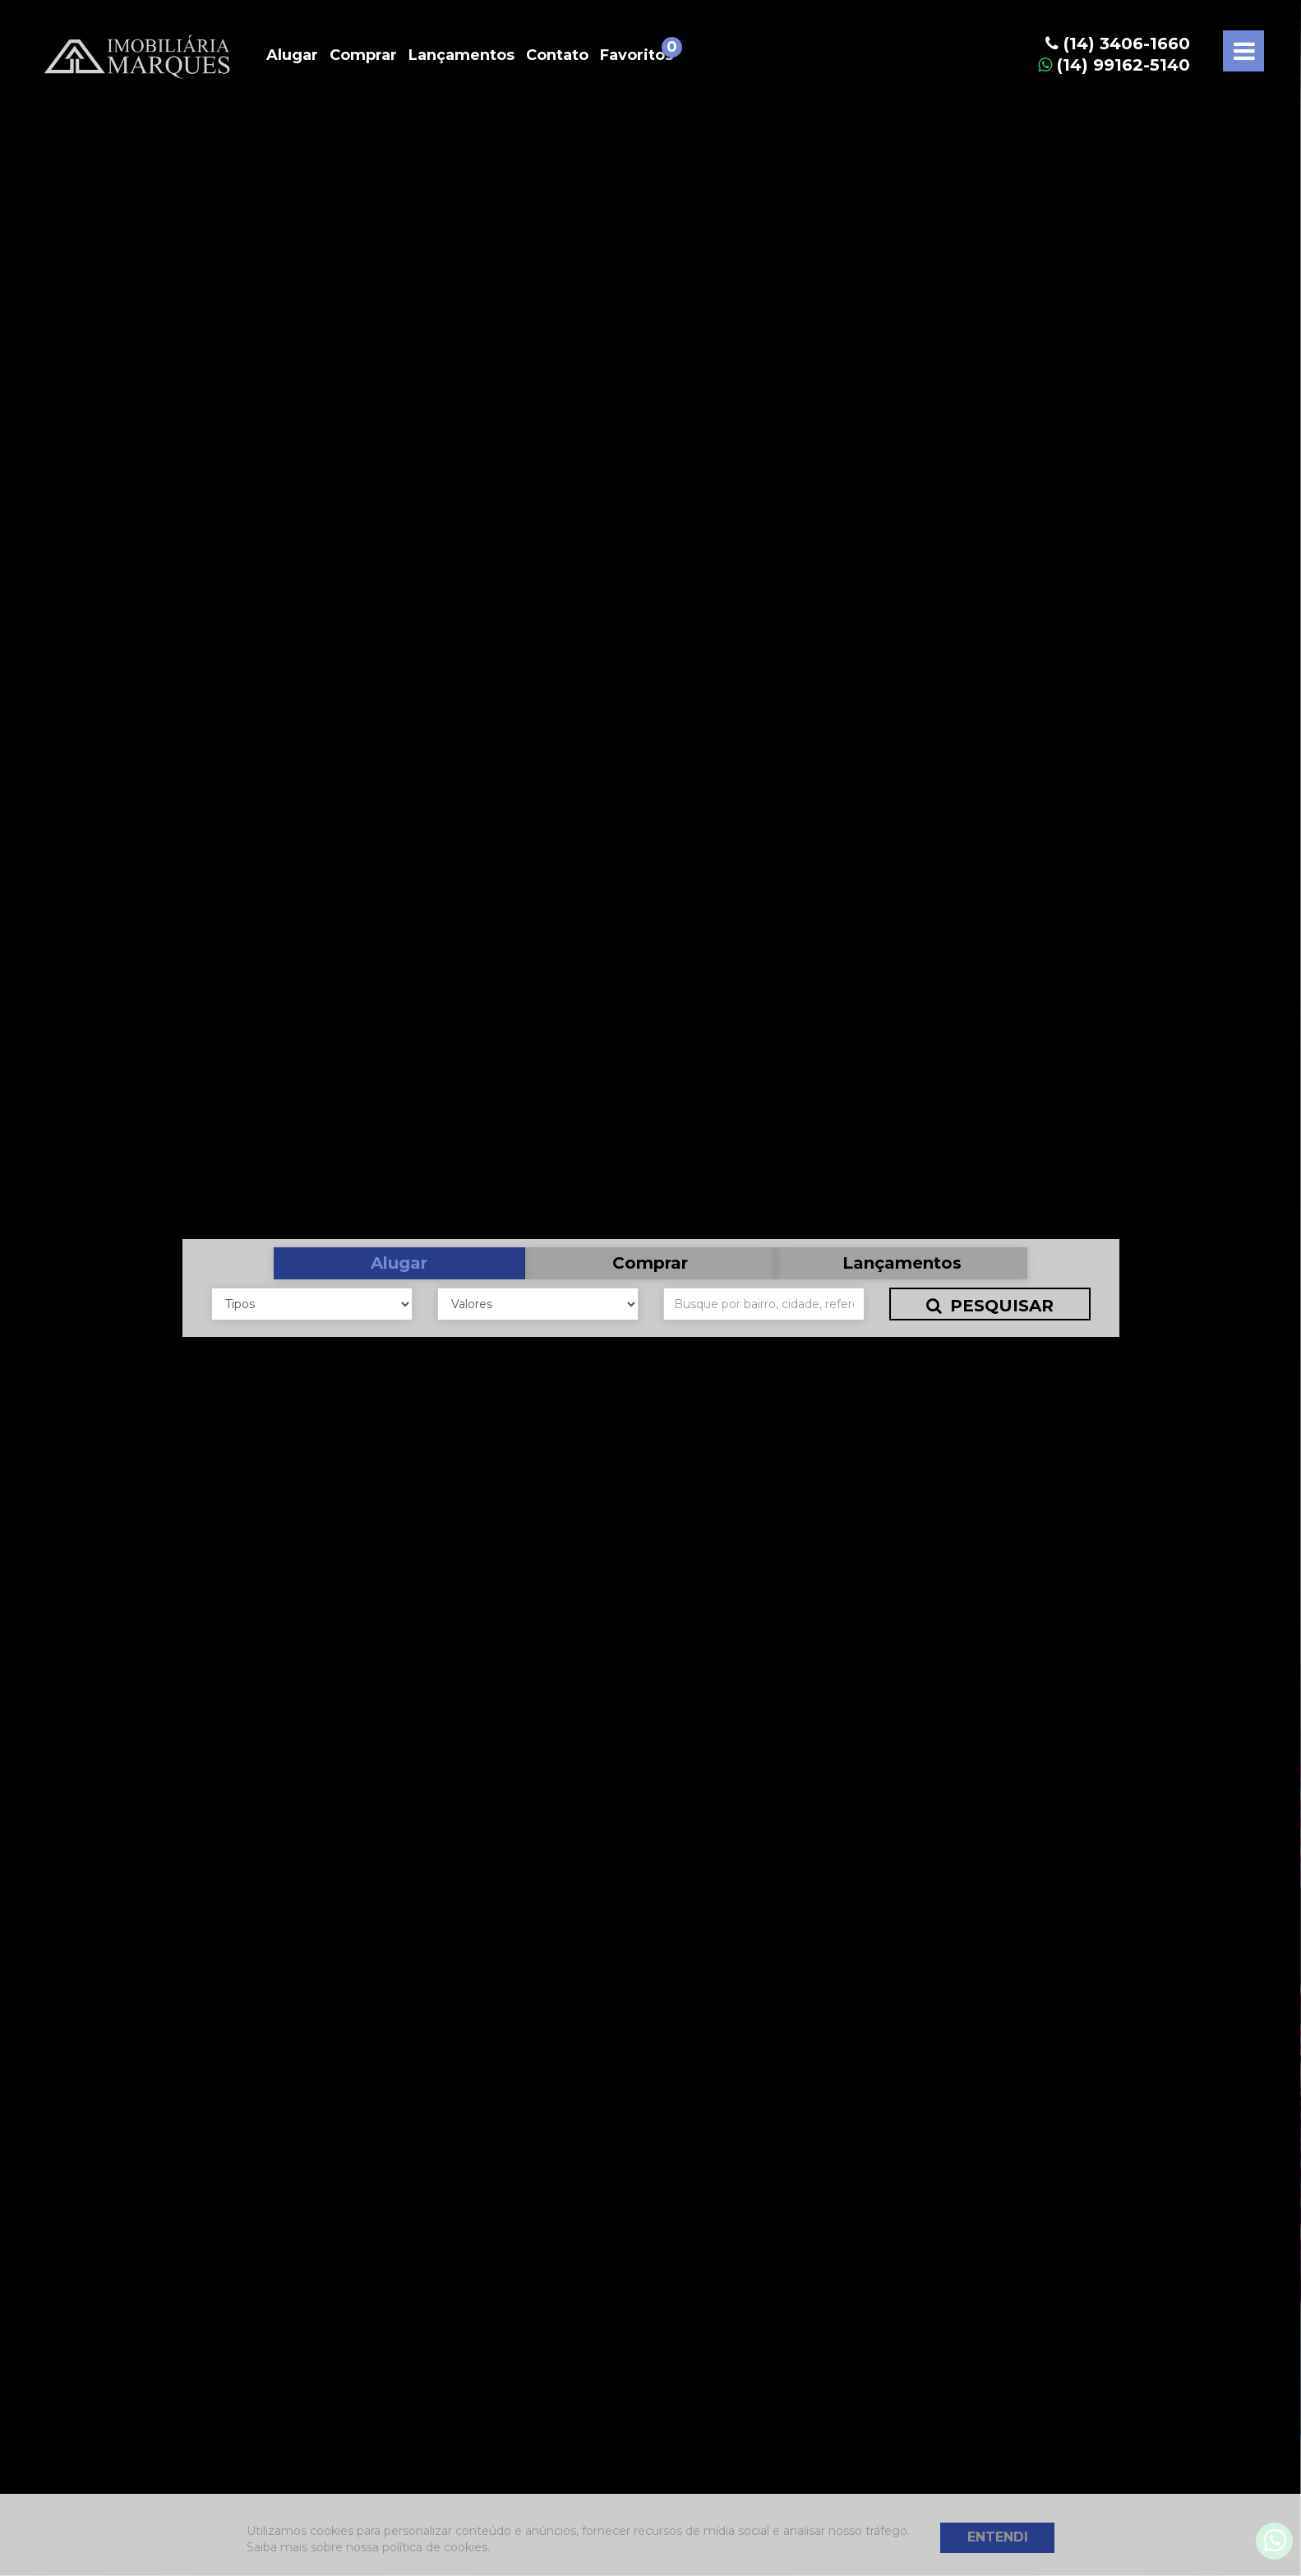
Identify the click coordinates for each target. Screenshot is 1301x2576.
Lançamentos (461, 55)
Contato (557, 55)
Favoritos (636, 55)
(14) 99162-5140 (1114, 65)
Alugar (292, 55)
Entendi (997, 2537)
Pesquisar (990, 1306)
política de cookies (434, 2547)
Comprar (363, 55)
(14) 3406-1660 (1117, 43)
